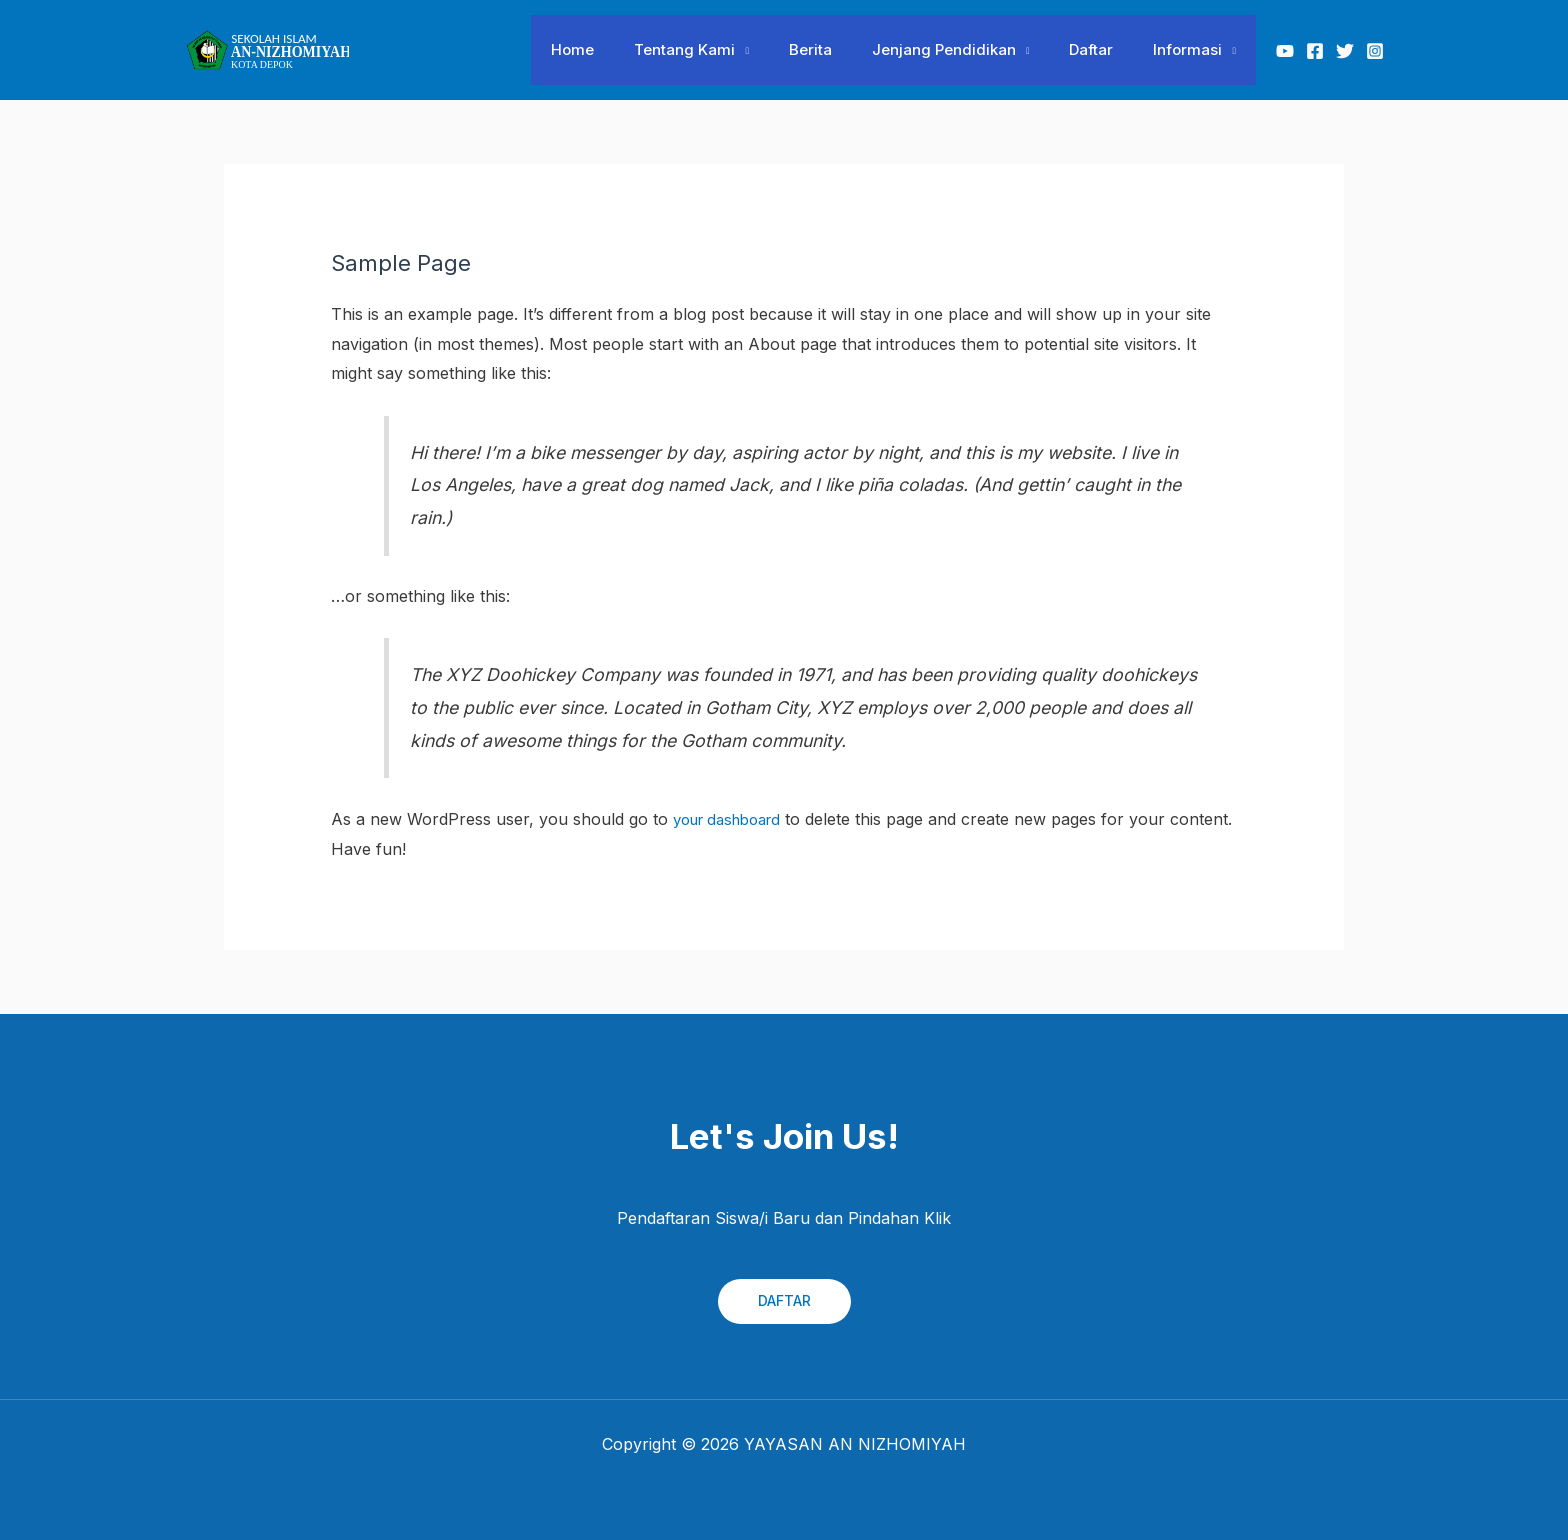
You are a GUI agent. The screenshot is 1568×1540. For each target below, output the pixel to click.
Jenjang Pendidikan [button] (969, 49)
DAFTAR (784, 1300)
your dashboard (734, 819)
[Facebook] (1315, 51)
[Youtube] (1285, 51)
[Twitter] (1345, 51)
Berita (845, 49)
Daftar (1106, 49)
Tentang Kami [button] (729, 49)
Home (627, 49)
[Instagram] (1375, 51)
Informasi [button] (1192, 49)
